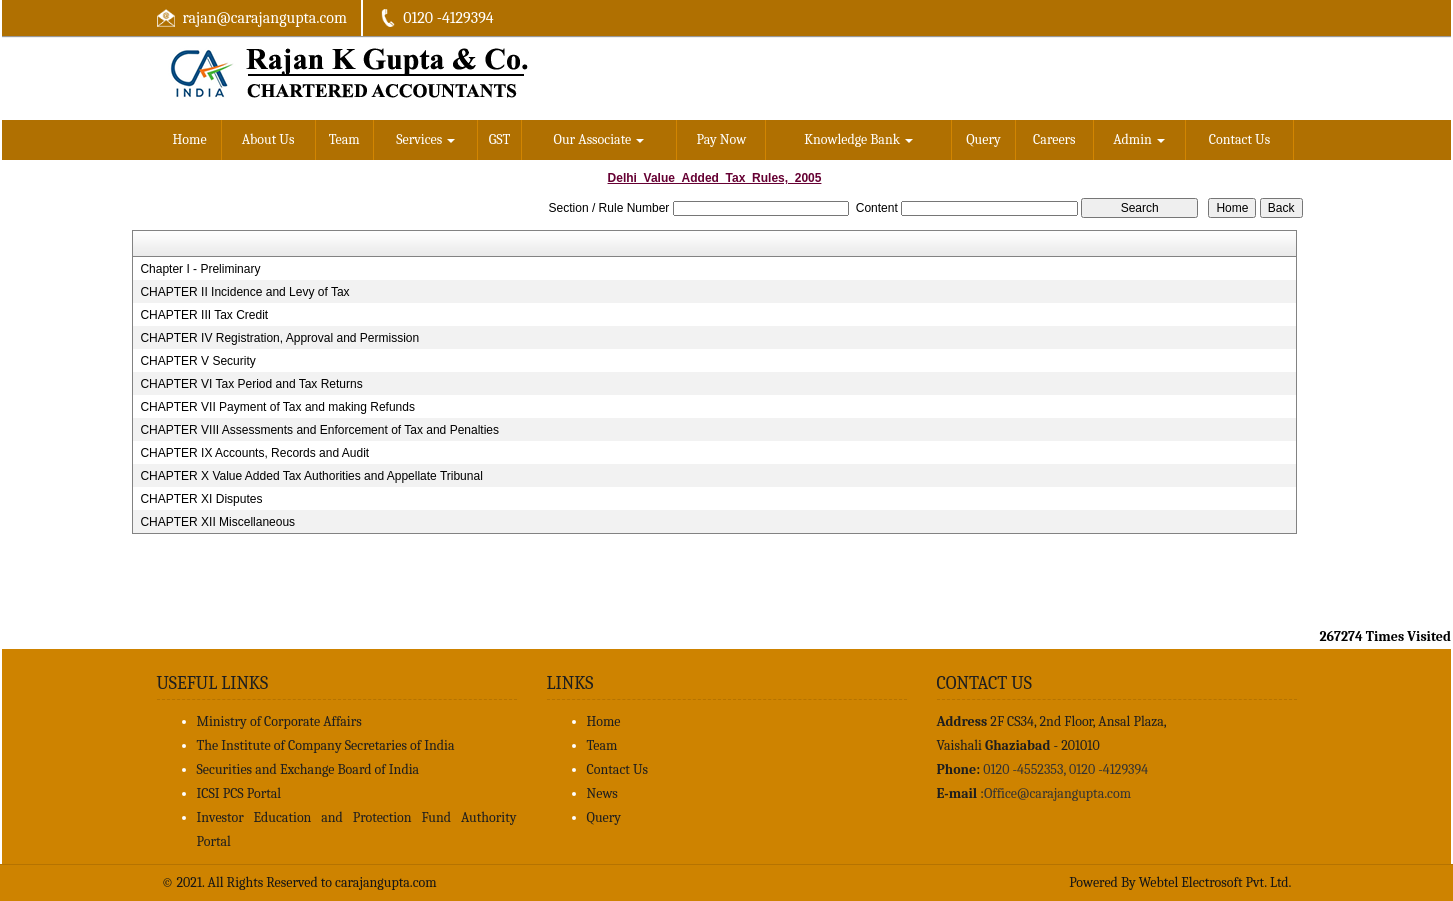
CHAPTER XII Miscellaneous (217, 522)
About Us (268, 139)
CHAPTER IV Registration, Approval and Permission (279, 338)
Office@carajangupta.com (1057, 793)
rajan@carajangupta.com (265, 18)
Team (344, 139)
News (602, 793)
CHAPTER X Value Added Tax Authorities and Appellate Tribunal (311, 476)
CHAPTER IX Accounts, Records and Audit (254, 453)
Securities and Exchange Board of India (308, 769)
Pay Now (722, 139)
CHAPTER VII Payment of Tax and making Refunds (277, 407)
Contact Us (1240, 139)
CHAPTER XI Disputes (201, 499)
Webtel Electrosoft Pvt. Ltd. (1215, 882)
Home (190, 139)
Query (983, 139)
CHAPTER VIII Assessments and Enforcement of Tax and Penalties (319, 430)
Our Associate (599, 139)
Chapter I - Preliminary (200, 269)
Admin (1139, 139)
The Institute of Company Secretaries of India (326, 745)
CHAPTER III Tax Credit (204, 315)
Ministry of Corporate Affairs (279, 721)
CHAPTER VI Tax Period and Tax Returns (251, 384)
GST (500, 139)
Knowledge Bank (858, 139)
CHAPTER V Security (197, 361)
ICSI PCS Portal (239, 793)
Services (425, 139)
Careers (1054, 139)
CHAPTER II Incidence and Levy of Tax (244, 292)
